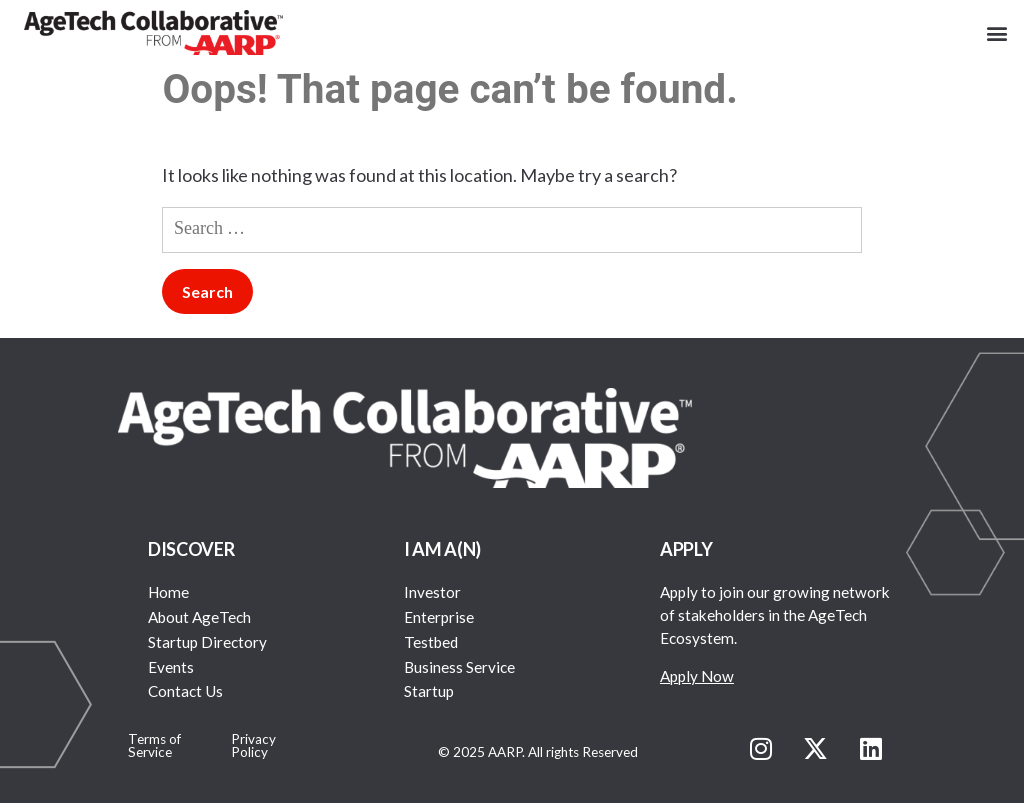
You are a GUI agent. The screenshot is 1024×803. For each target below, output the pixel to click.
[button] (997, 32)
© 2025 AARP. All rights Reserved (538, 752)
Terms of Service (154, 746)
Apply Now (697, 676)
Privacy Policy (253, 746)
